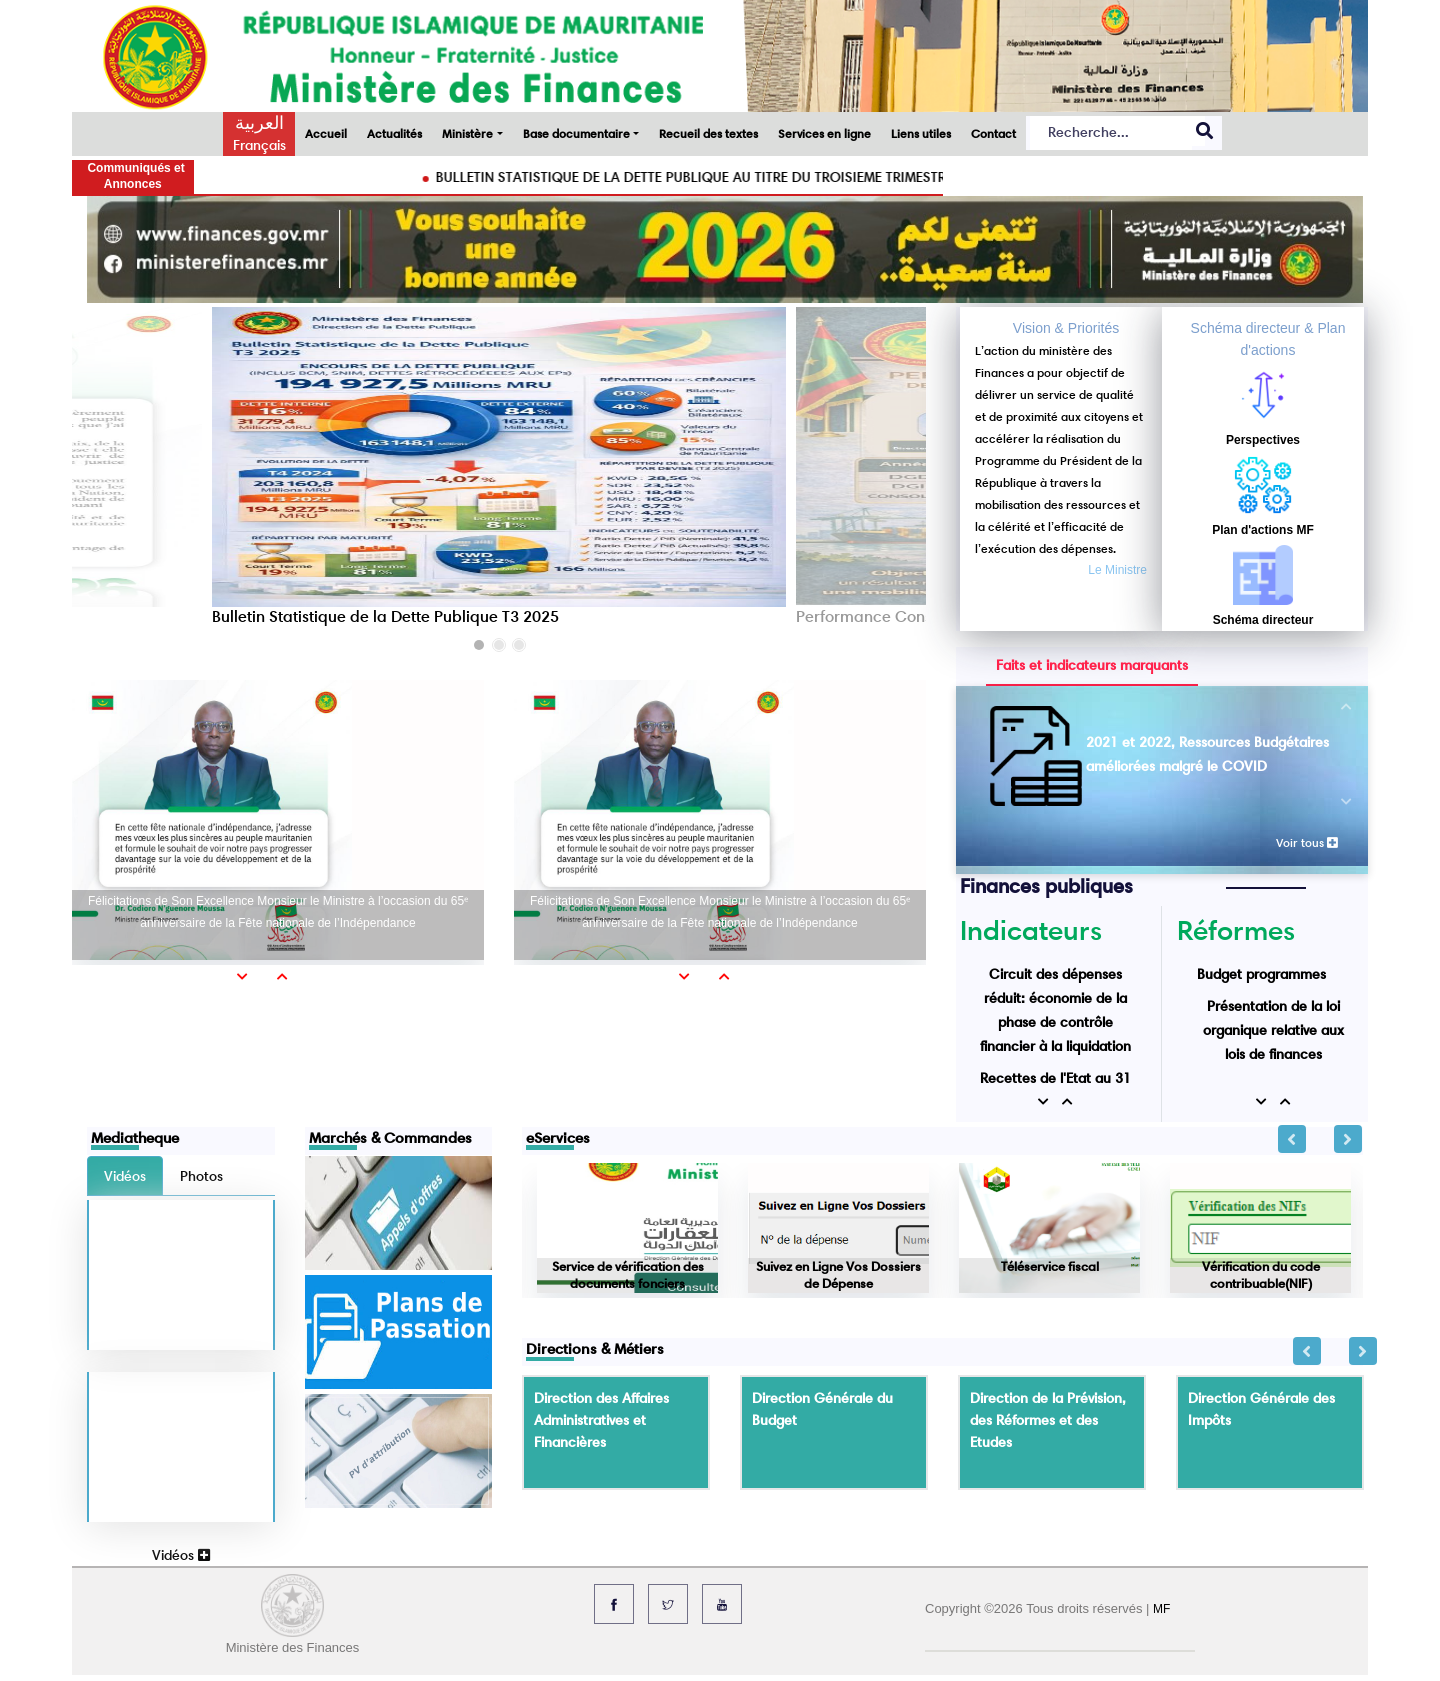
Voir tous (1307, 842)
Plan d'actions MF (1263, 530)
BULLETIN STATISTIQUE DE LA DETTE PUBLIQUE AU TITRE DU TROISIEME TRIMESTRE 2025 (736, 177)
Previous (1292, 1139)
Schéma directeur (1263, 620)
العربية (259, 123)
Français (259, 145)
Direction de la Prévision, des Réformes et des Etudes (1048, 1420)
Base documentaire (576, 133)
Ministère (467, 133)
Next (1348, 1139)
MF (1161, 1609)
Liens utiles (921, 133)
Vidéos (181, 1555)
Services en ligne (824, 133)
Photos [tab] (201, 1176)
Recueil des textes (708, 133)
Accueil (326, 133)
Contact (993, 133)
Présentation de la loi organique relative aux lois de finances (1273, 1030)
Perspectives (1263, 440)
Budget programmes (1261, 974)
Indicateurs (1031, 930)
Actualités (394, 133)
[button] (479, 645)
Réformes (1236, 930)
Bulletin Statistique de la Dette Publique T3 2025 (385, 616)
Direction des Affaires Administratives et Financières (601, 1420)
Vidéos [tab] (125, 1176)
